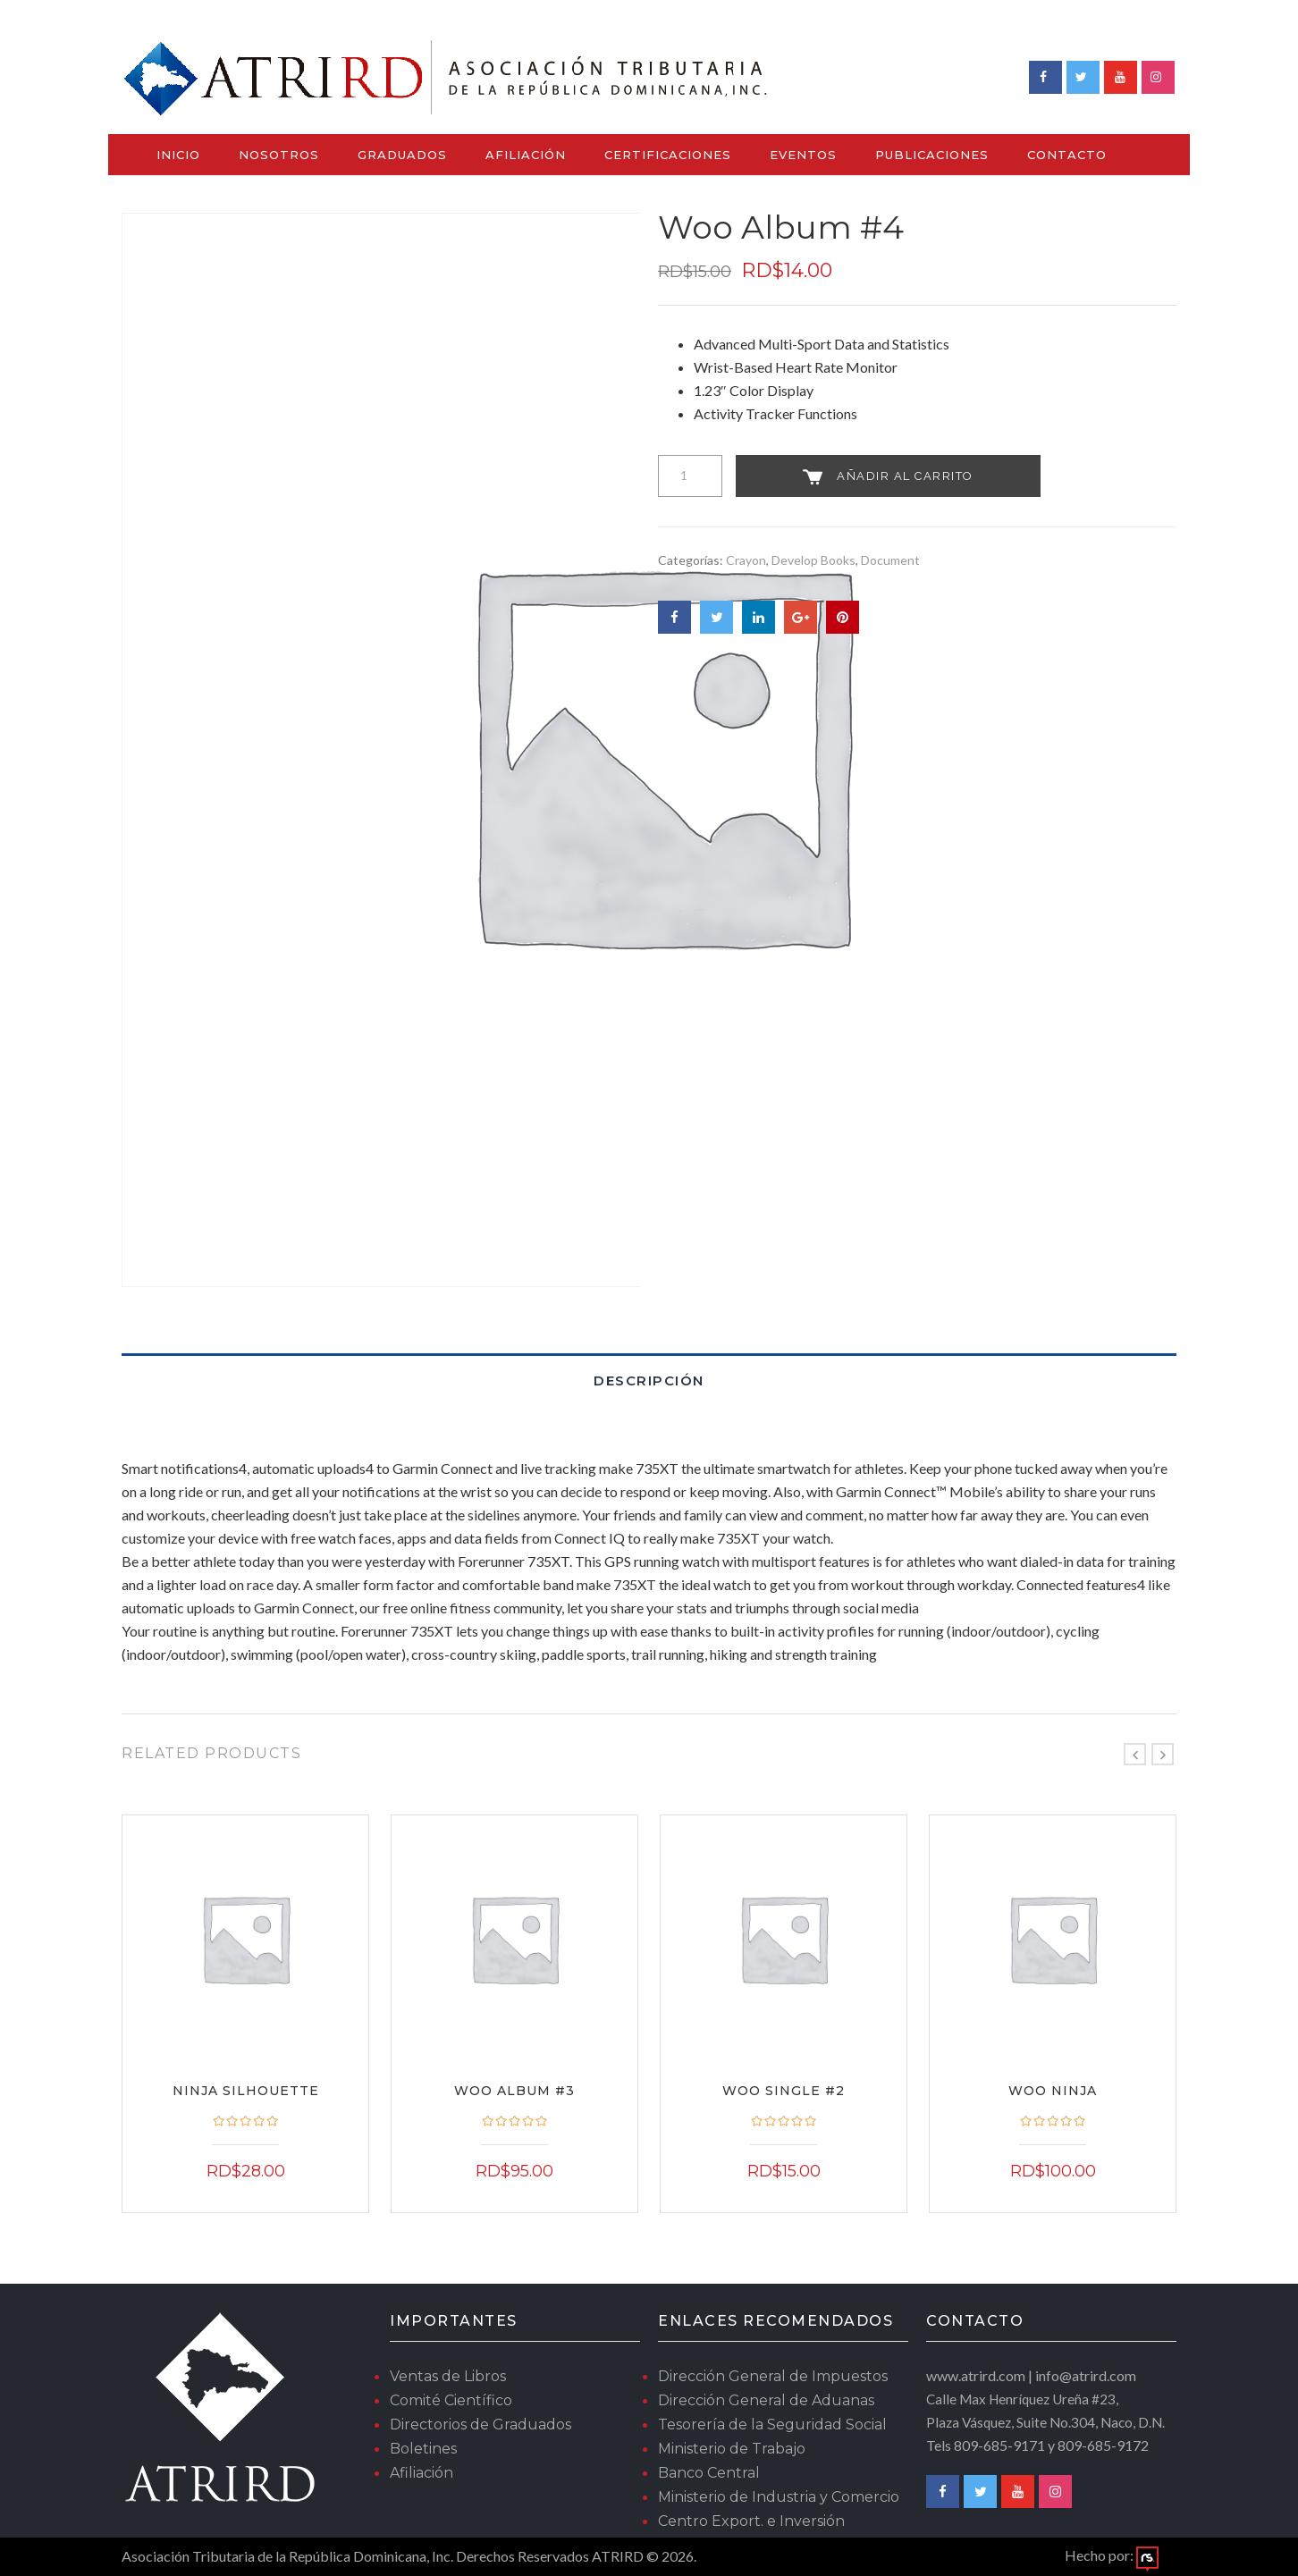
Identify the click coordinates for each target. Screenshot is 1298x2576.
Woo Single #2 (783, 2091)
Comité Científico (451, 2400)
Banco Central (709, 2472)
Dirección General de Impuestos (773, 2376)
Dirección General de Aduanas (766, 2400)
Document (890, 560)
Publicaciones (932, 154)
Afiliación (525, 154)
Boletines (423, 2448)
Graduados (402, 154)
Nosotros (279, 154)
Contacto (1067, 154)
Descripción (649, 1380)
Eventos (803, 154)
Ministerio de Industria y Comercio (778, 2496)
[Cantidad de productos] (690, 476)
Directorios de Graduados (480, 2424)
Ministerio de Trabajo (731, 2448)
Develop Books (813, 560)
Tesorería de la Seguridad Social (772, 2424)
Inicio (178, 154)
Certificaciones (667, 154)
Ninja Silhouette (246, 2091)
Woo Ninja (1052, 2091)
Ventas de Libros (448, 2376)
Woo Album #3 (514, 2091)
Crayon (746, 560)
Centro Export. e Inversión (751, 2521)
